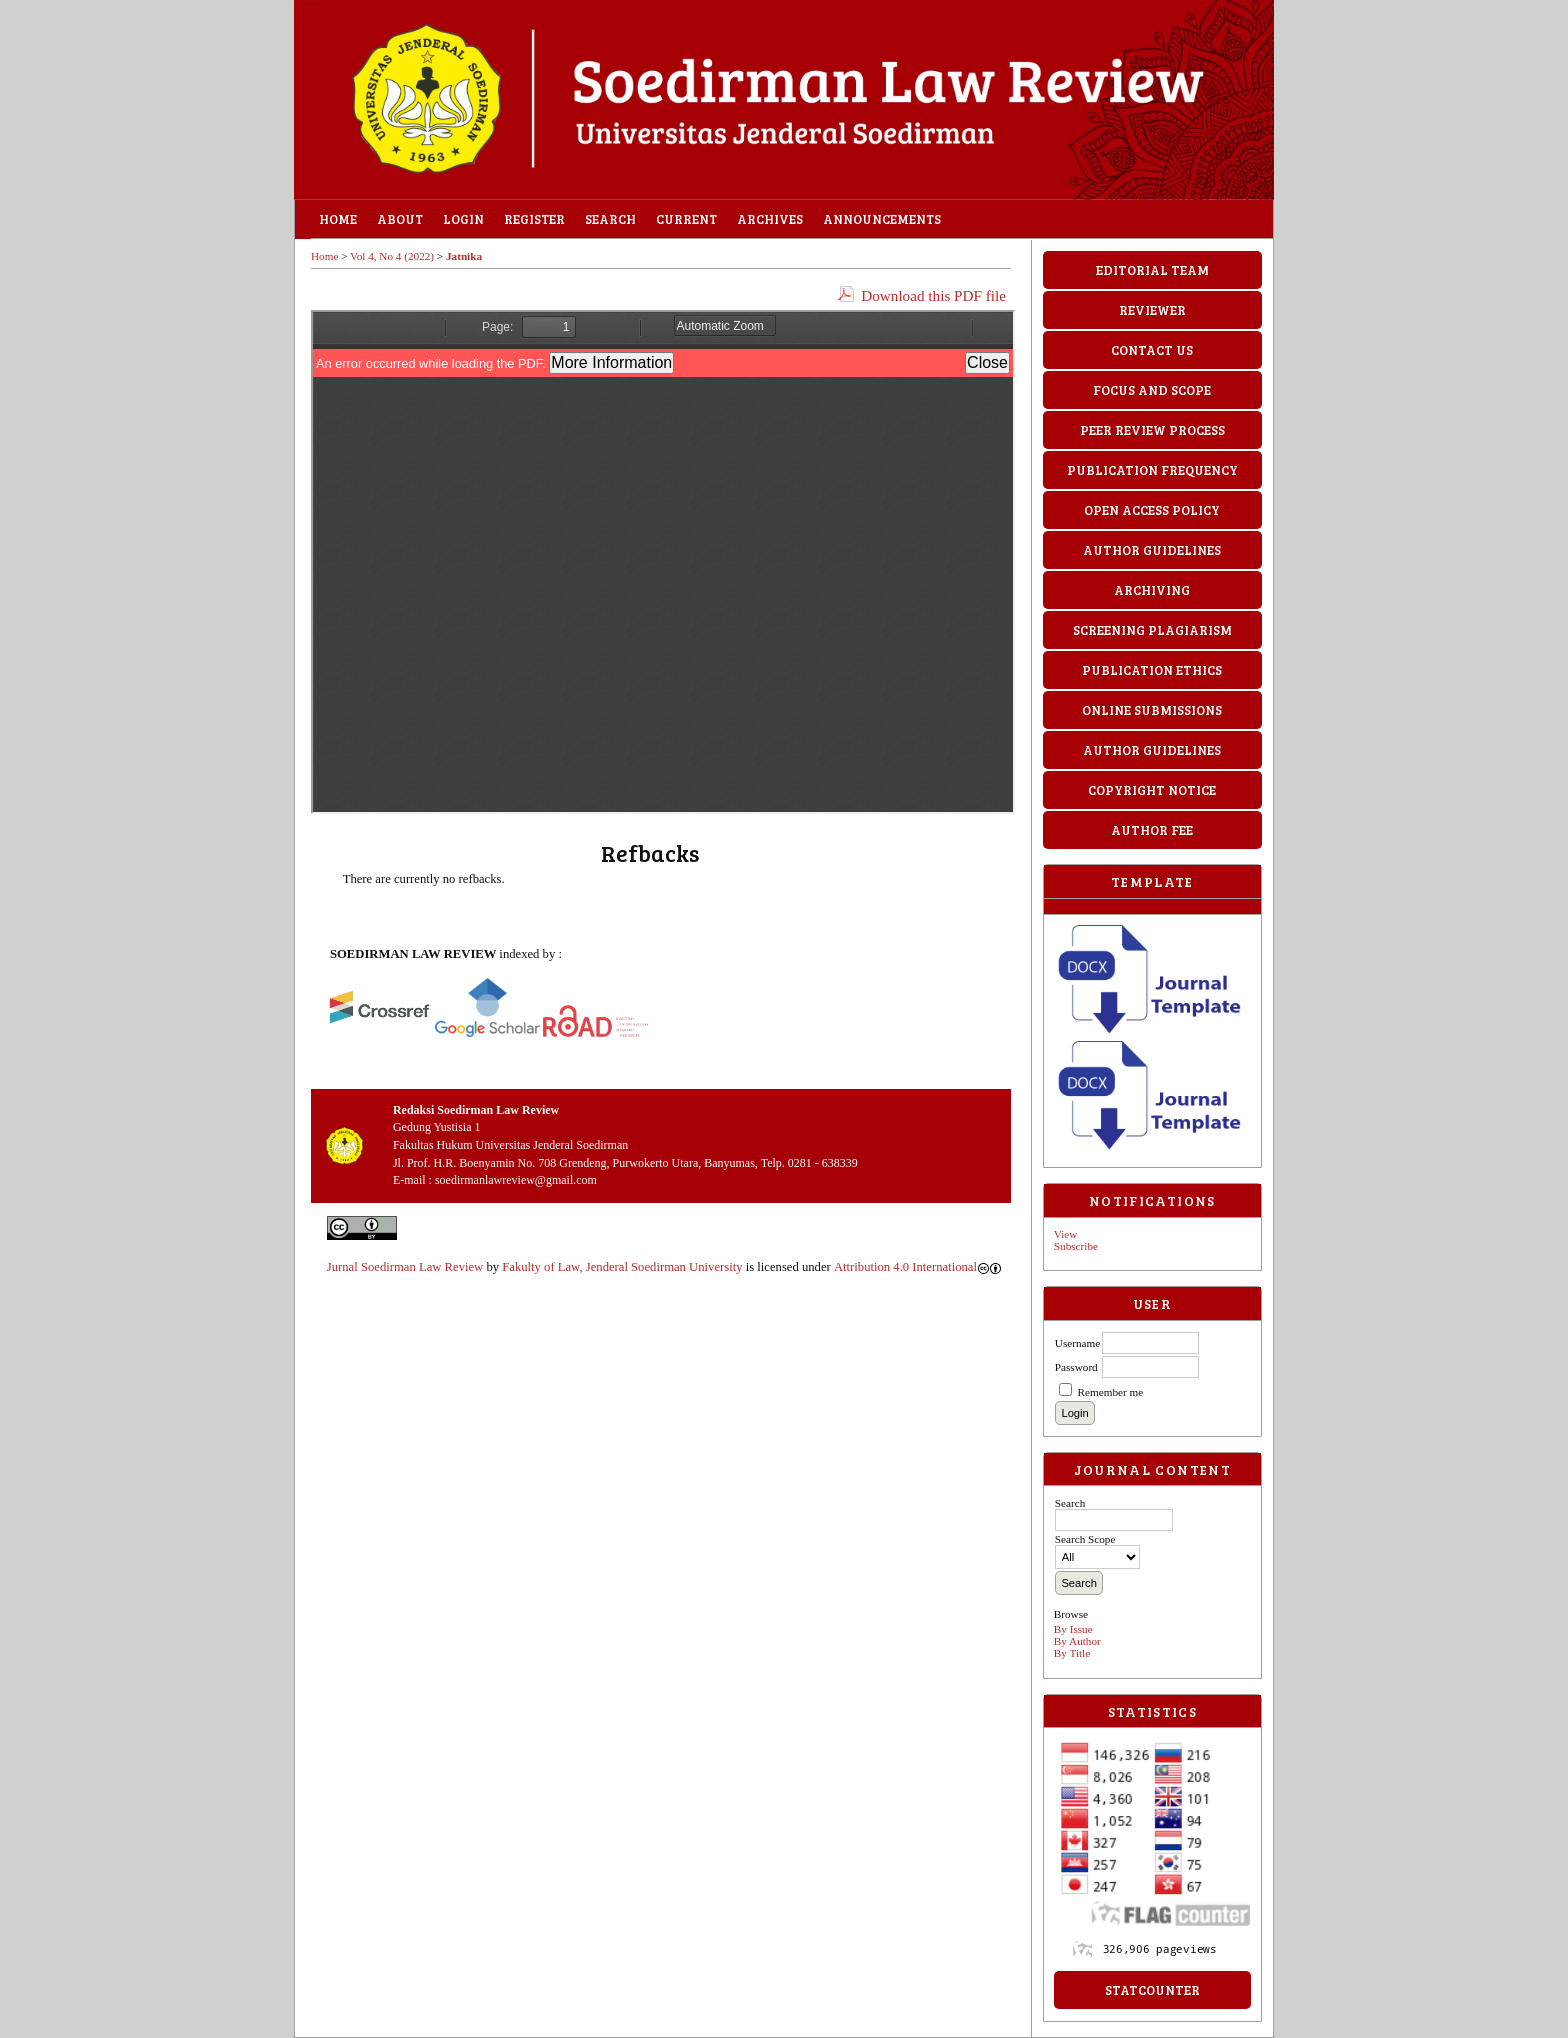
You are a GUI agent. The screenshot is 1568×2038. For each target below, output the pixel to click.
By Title (1072, 1653)
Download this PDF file (933, 295)
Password (1076, 1367)
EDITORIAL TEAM (1152, 270)
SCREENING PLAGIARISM (1152, 630)
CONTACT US (1152, 350)
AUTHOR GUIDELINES (1152, 550)
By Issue (1073, 1629)
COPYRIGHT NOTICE (1152, 790)
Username (1077, 1343)
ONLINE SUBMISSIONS (1152, 710)
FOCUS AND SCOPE (1152, 390)
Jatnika (464, 256)
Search (610, 219)
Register (534, 219)
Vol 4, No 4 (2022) (392, 256)
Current (686, 219)
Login (463, 219)
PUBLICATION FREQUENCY (1152, 470)
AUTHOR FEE (1152, 830)
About (400, 219)
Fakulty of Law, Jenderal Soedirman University (622, 1267)
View (1066, 1234)
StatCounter (1152, 1990)
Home (338, 219)
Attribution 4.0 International (917, 1267)
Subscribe (1076, 1246)
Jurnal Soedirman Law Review (405, 1267)
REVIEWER (1152, 310)
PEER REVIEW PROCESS (1152, 430)
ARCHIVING (1152, 590)
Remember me (1111, 1392)
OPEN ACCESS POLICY (1152, 510)
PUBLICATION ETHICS (1152, 670)
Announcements (882, 219)
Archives (770, 219)
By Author (1077, 1641)
